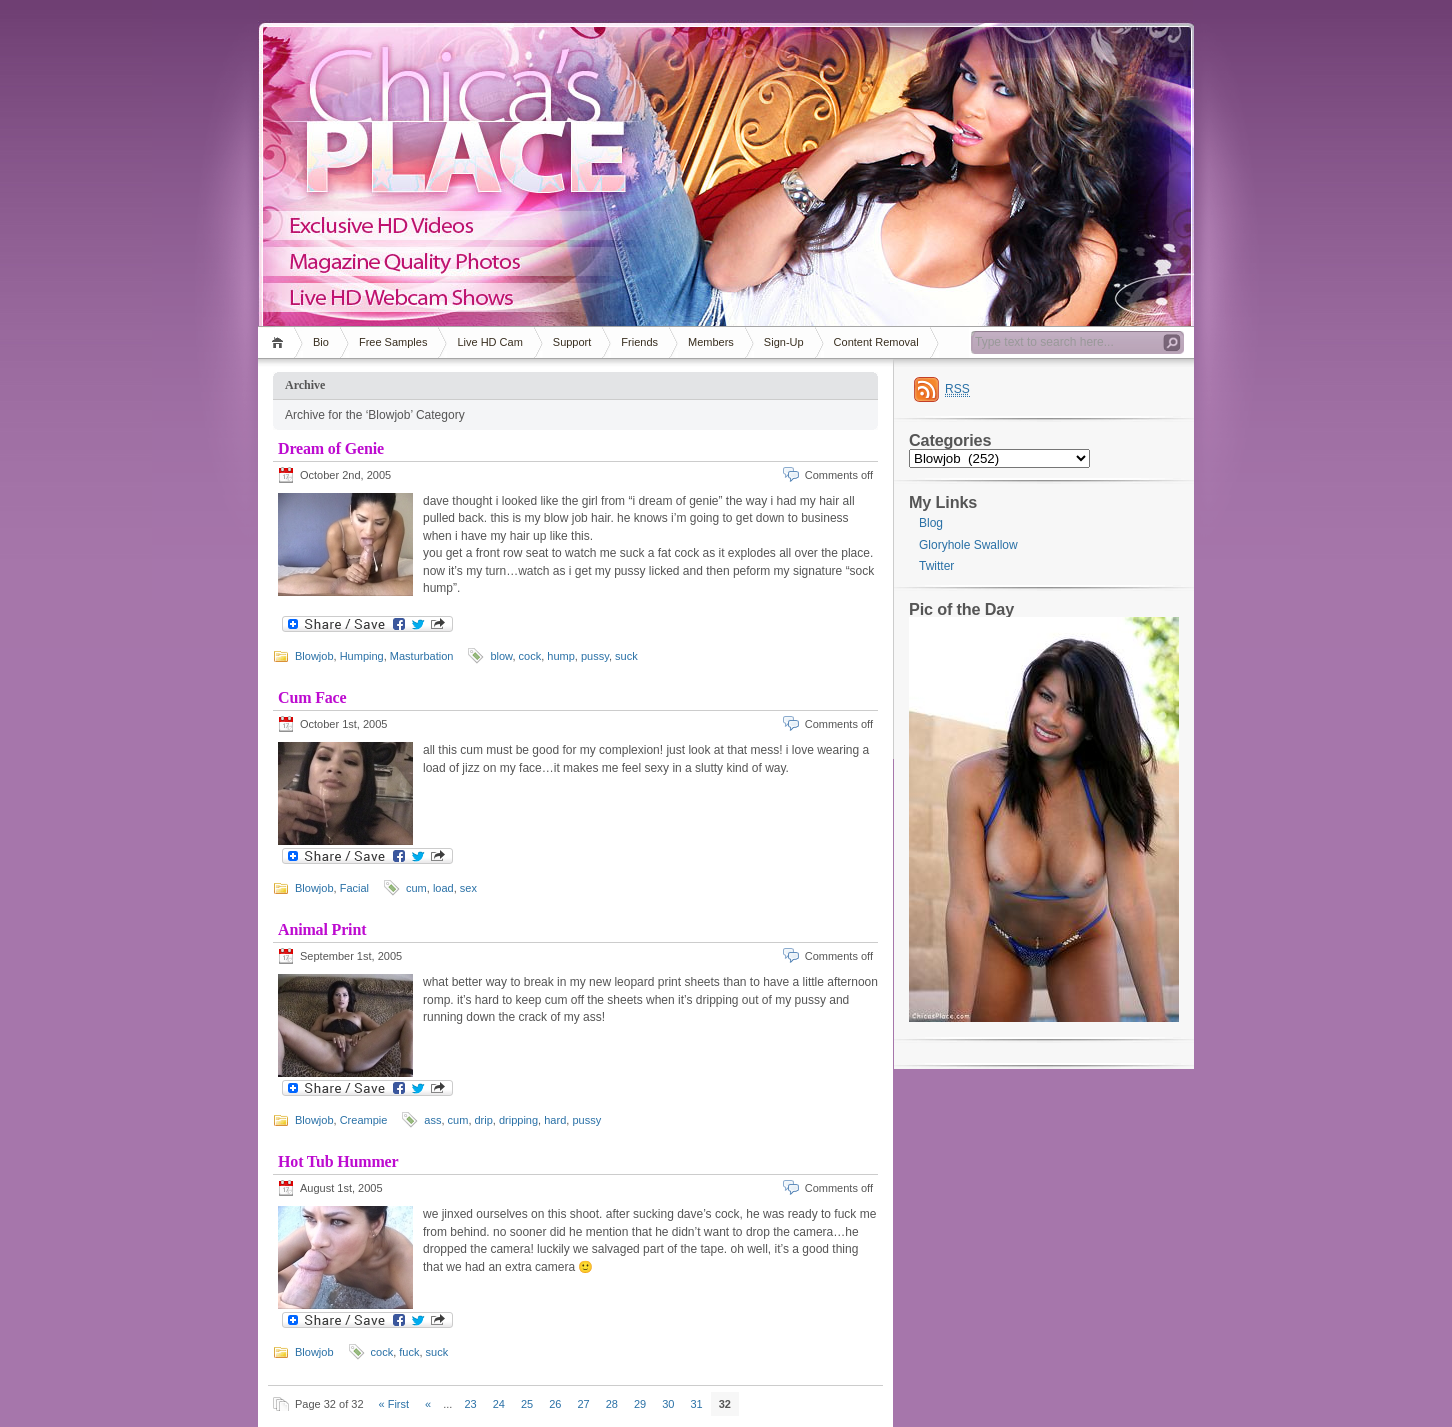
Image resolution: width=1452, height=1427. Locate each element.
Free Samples (393, 342)
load (443, 888)
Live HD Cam (489, 342)
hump (561, 656)
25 (527, 1404)
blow (501, 656)
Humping (362, 656)
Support (572, 342)
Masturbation (422, 656)
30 (668, 1404)
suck (626, 656)
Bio (321, 342)
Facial (354, 888)
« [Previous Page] (428, 1404)
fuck (409, 1352)
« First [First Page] (394, 1404)
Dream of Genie (331, 448)
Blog (931, 523)
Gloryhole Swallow (968, 545)
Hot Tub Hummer (338, 1161)
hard (555, 1120)
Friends (639, 342)
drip (484, 1120)
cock (530, 656)
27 (583, 1404)
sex (468, 888)
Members (711, 342)
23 (470, 1404)
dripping (518, 1120)
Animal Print (322, 929)
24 (499, 1404)
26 (555, 1404)
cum (416, 888)
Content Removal (876, 342)
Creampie (364, 1120)
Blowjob (314, 656)
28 (612, 1404)
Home (280, 342)
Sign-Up (784, 342)
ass (432, 1120)
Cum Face (312, 697)
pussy (595, 656)
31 (696, 1404)
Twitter (936, 566)
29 (640, 1404)
